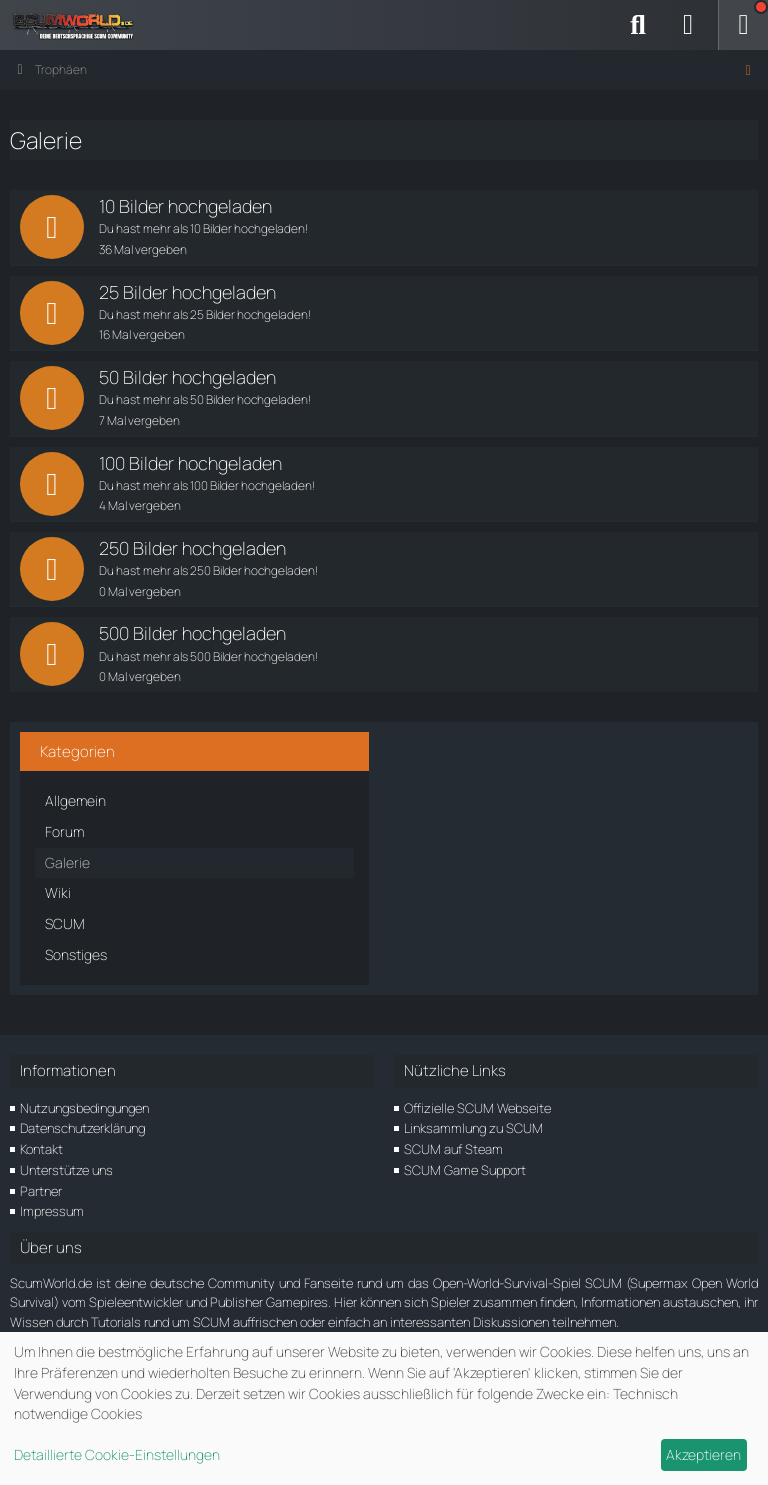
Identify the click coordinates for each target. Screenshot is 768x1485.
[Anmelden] (688, 25)
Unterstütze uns (66, 1170)
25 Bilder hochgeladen (187, 292)
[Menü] (743, 25)
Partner (41, 1191)
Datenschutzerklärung (82, 1128)
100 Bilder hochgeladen (190, 463)
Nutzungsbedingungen (84, 1108)
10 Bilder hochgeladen (185, 206)
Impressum (52, 1211)
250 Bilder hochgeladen (192, 548)
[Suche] (638, 25)
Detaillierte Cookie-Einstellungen (117, 1454)
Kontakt (41, 1149)
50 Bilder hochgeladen (187, 377)
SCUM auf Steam (453, 1149)
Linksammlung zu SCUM (473, 1128)
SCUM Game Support (465, 1170)
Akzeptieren (703, 1454)
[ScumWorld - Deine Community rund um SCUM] (80, 25)
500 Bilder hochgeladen (192, 633)
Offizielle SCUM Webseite (477, 1108)
